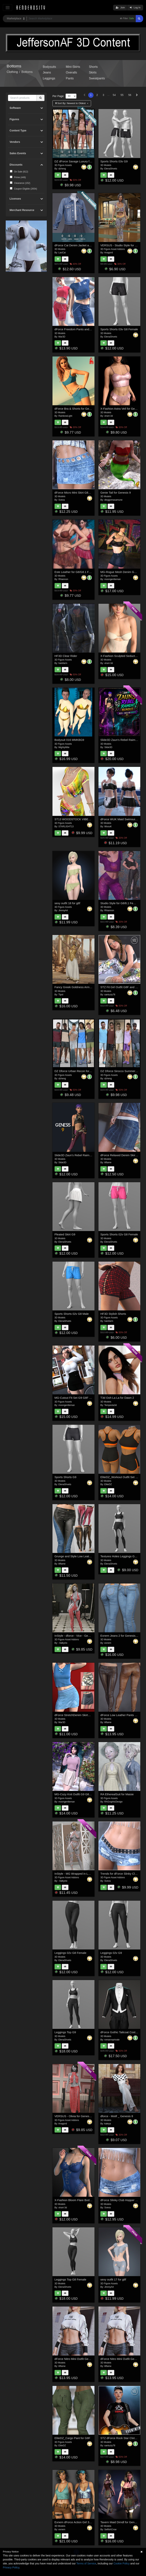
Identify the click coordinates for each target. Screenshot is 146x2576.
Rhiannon (63, 579)
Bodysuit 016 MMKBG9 (69, 739)
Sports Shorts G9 (65, 1477)
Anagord (108, 252)
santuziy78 (109, 994)
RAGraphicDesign (113, 1801)
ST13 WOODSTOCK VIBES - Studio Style (81, 819)
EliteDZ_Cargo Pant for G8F (72, 2438)
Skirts (93, 72)
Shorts (93, 66)
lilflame (107, 1162)
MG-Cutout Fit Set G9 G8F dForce (76, 1397)
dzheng (62, 168)
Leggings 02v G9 (111, 1952)
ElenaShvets (110, 168)
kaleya (107, 2123)
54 (114, 94)
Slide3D (108, 747)
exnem (107, 1643)
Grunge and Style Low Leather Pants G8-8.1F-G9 (86, 1556)
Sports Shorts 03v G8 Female (119, 329)
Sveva (61, 500)
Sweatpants (97, 78)
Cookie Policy (121, 2563)
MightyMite (63, 747)
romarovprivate (112, 2039)
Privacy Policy (11, 2567)
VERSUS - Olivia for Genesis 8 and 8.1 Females (85, 2116)
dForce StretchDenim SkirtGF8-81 (76, 1715)
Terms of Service (86, 2563)
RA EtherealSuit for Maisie (117, 1794)
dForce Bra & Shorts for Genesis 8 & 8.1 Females (86, 408)
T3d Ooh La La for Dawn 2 (117, 1397)
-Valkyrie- (63, 1643)
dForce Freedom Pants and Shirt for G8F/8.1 (83, 329)
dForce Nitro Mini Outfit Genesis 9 (121, 2358)
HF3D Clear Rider (66, 655)
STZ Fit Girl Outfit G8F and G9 (119, 987)
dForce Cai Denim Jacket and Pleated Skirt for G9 (86, 245)
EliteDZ (108, 1484)
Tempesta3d (110, 1405)
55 (122, 94)
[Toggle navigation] (7, 7)
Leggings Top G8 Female (70, 2279)
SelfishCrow (110, 2529)
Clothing (12, 71)
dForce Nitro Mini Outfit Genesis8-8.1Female (83, 2358)
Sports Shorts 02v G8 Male (72, 1313)
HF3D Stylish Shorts (113, 1313)
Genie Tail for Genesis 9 (115, 492)
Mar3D (61, 336)
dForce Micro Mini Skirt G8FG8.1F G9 (79, 492)
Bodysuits (49, 66)
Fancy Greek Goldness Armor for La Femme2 (83, 987)
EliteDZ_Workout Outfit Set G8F (120, 1477)
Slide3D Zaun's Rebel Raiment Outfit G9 (80, 1155)
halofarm (62, 663)
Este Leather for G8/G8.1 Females (76, 572)
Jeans (47, 72)
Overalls (71, 72)
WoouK (108, 826)
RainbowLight (65, 416)
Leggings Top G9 (65, 2032)
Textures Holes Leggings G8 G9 (120, 1556)
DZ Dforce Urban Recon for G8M (75, 1071)
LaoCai (62, 252)
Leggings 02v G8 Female (70, 1952)
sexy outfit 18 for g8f (67, 903)
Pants (70, 78)
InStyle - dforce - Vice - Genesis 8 (76, 1635)
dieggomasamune (113, 500)
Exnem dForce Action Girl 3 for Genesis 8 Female (86, 2522)
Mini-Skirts (73, 66)
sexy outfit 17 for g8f (113, 2279)
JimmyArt (63, 910)
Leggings (49, 78)
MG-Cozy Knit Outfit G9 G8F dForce (78, 1794)
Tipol (60, 994)
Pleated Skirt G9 (65, 1234)
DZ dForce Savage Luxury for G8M (77, 161)
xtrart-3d (108, 416)
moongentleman (112, 579)
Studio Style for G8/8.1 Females (120, 903)
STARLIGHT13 (66, 826)
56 (129, 94)
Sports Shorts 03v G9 (114, 161)
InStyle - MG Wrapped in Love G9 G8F (79, 1873)
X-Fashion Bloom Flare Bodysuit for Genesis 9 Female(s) (91, 2200)
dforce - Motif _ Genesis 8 (116, 2116)
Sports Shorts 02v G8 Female (119, 1234)
